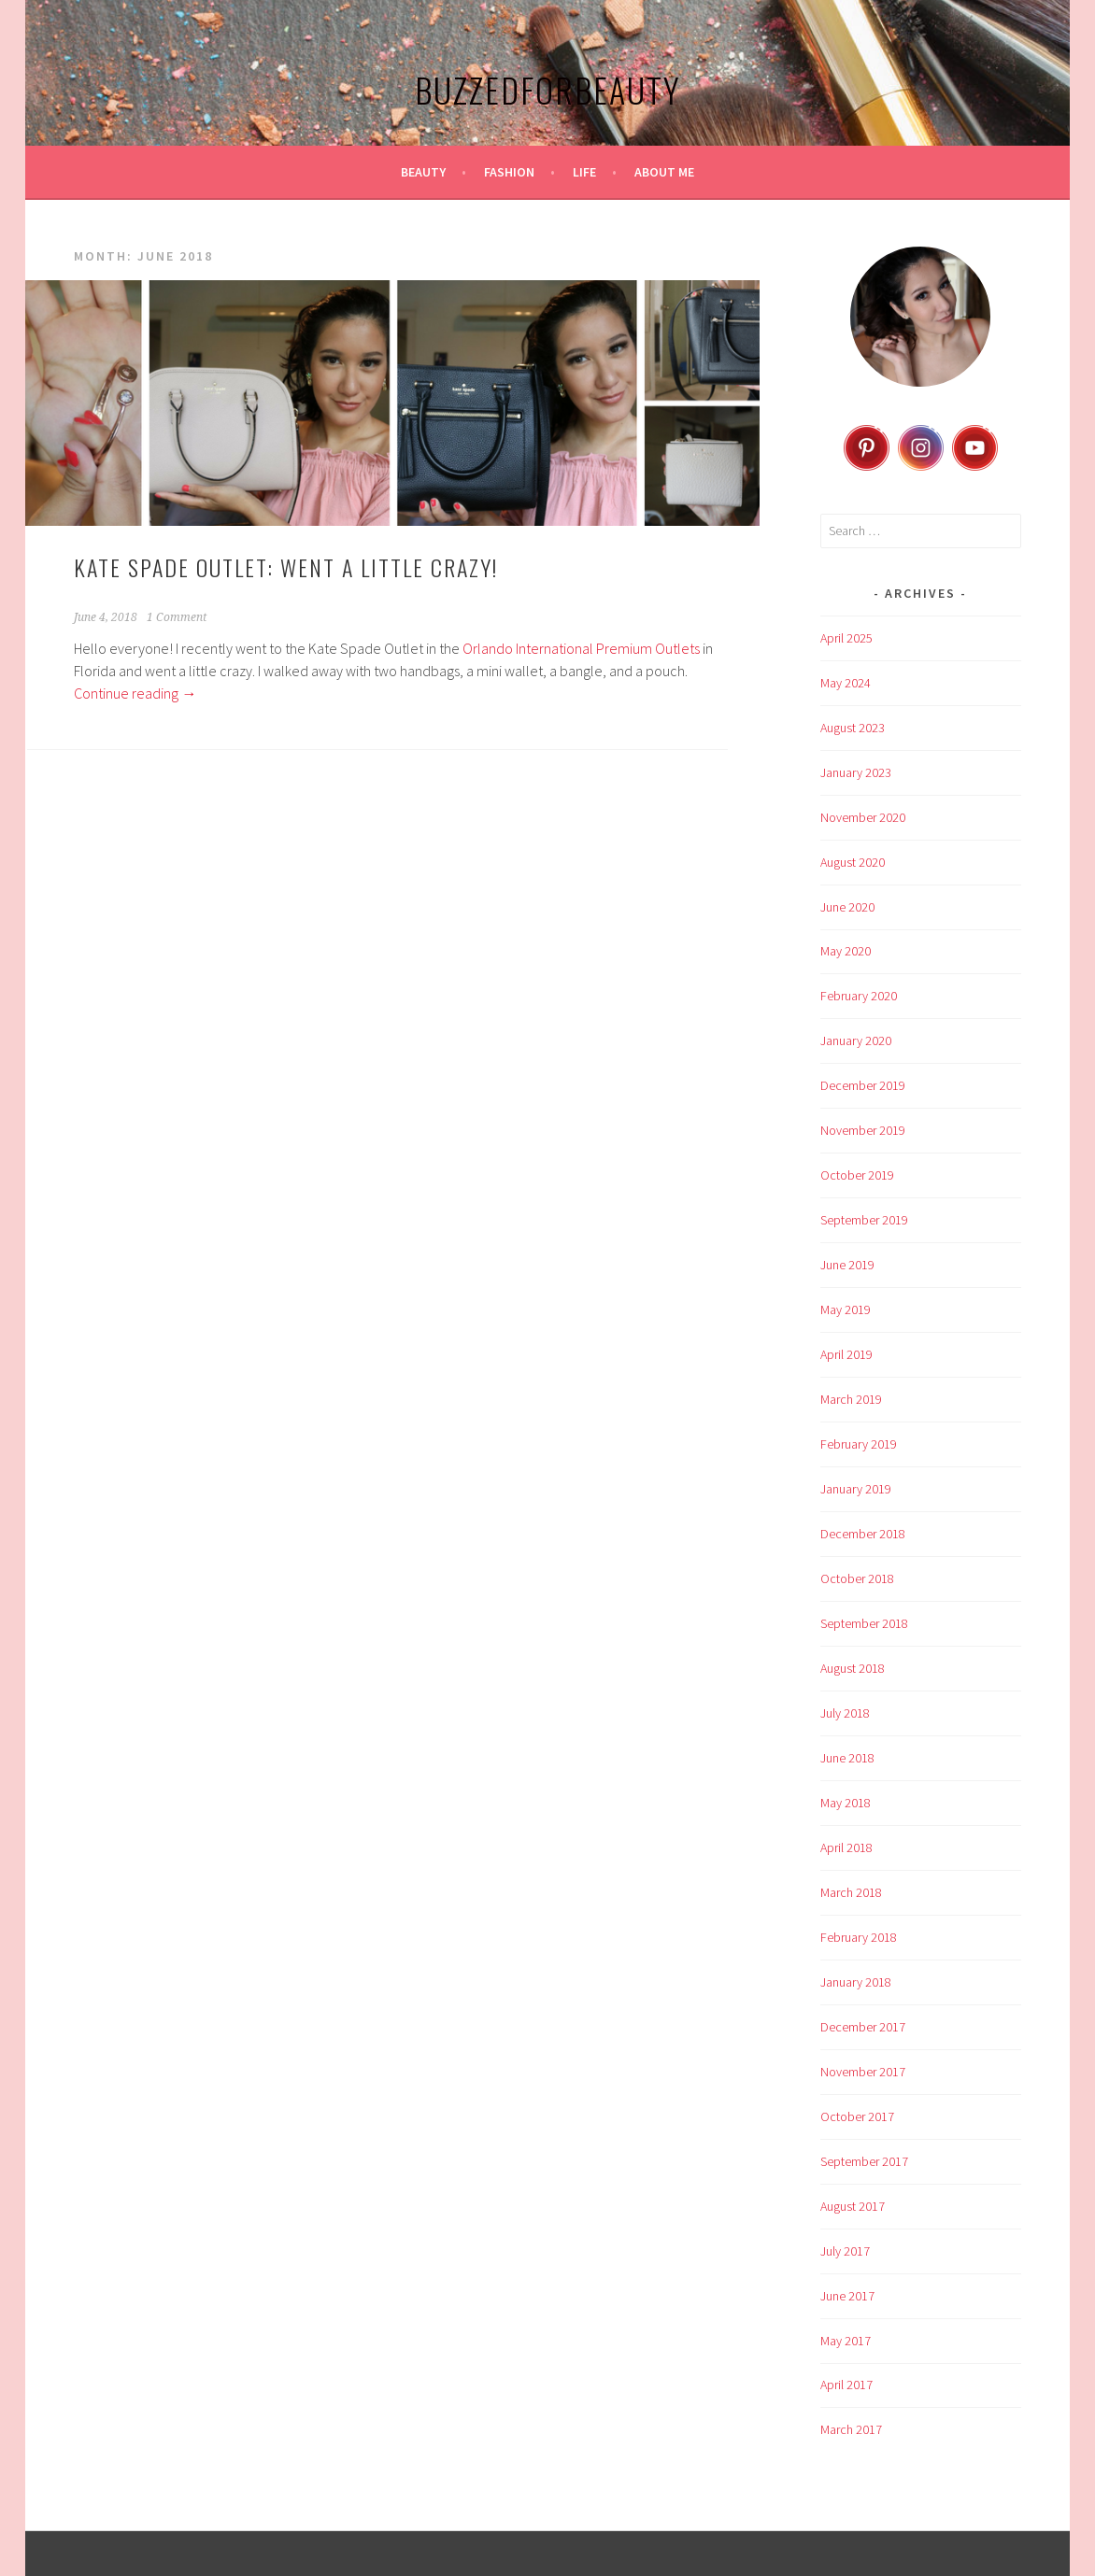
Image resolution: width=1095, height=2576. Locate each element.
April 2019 (846, 1354)
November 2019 (862, 1130)
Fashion (509, 171)
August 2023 (852, 727)
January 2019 (855, 1488)
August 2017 (852, 2206)
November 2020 (862, 817)
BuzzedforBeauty (548, 89)
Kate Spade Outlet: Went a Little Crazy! (286, 567)
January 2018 (855, 1982)
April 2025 (846, 638)
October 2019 (857, 1175)
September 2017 (864, 2161)
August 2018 (852, 1668)
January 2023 (855, 772)
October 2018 (857, 1578)
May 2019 (845, 1309)
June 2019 (847, 1264)
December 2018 (862, 1533)
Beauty (423, 171)
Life (584, 171)
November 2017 (862, 2071)
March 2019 (851, 1399)
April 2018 (846, 1847)
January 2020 (855, 1040)
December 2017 (862, 2026)
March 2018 (851, 1892)
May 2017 (845, 2340)
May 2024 (845, 682)
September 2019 (864, 1219)
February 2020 (858, 995)
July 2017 (845, 2251)
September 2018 (864, 1623)
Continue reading (135, 693)
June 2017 (847, 2295)
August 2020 (852, 862)
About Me (664, 171)
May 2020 (845, 950)
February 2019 (858, 1444)
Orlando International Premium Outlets (581, 648)
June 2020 (847, 907)
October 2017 (857, 2116)
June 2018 (847, 1757)
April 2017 (846, 2384)
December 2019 (862, 1085)
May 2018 (845, 1802)
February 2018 (858, 1937)
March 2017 (851, 2429)
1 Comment (176, 617)
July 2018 (845, 1713)
